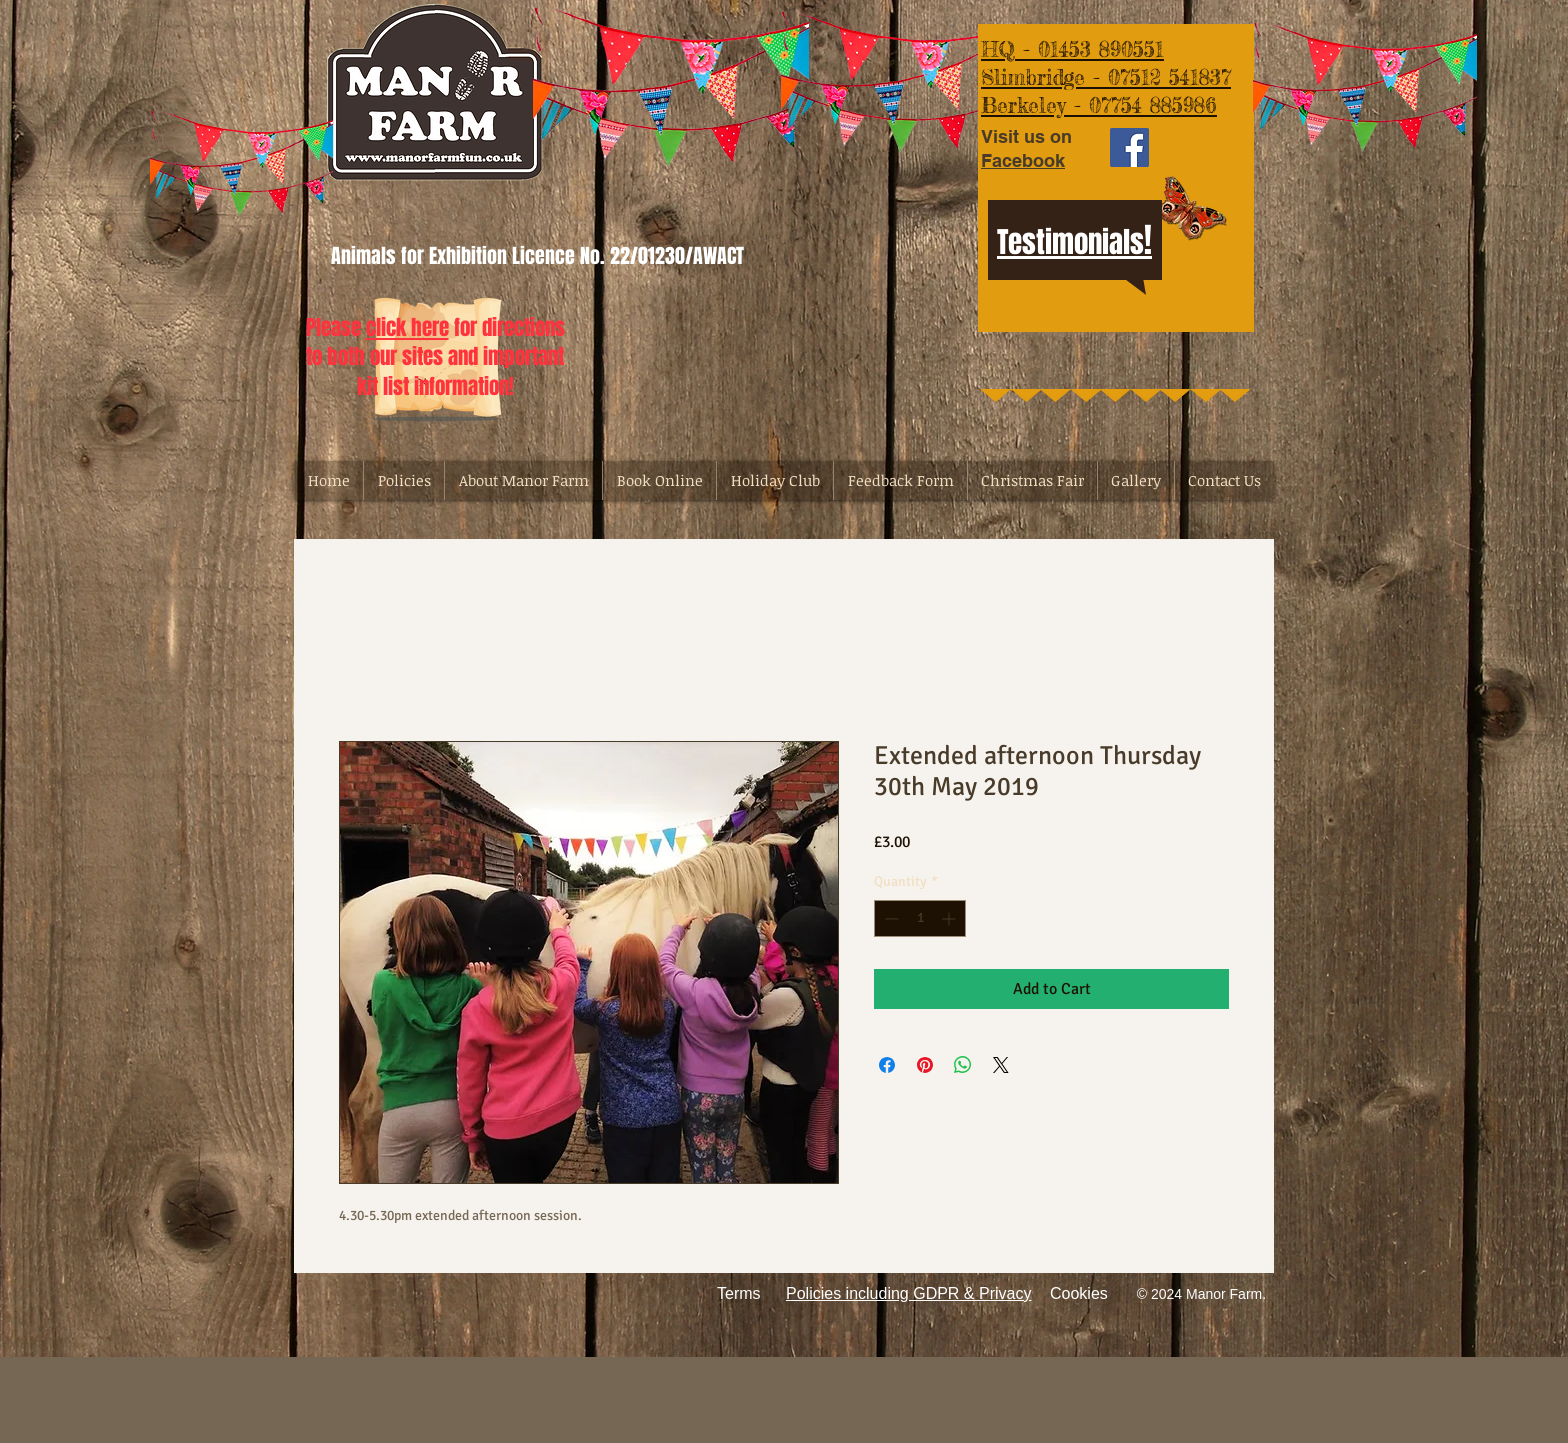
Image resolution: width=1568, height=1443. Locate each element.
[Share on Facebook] (887, 1065)
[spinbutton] (920, 918)
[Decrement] (889, 918)
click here (407, 327)
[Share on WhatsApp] (963, 1065)
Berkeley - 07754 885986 (1099, 105)
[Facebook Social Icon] (1129, 147)
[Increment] (950, 918)
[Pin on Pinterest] (925, 1065)
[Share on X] (1001, 1065)
